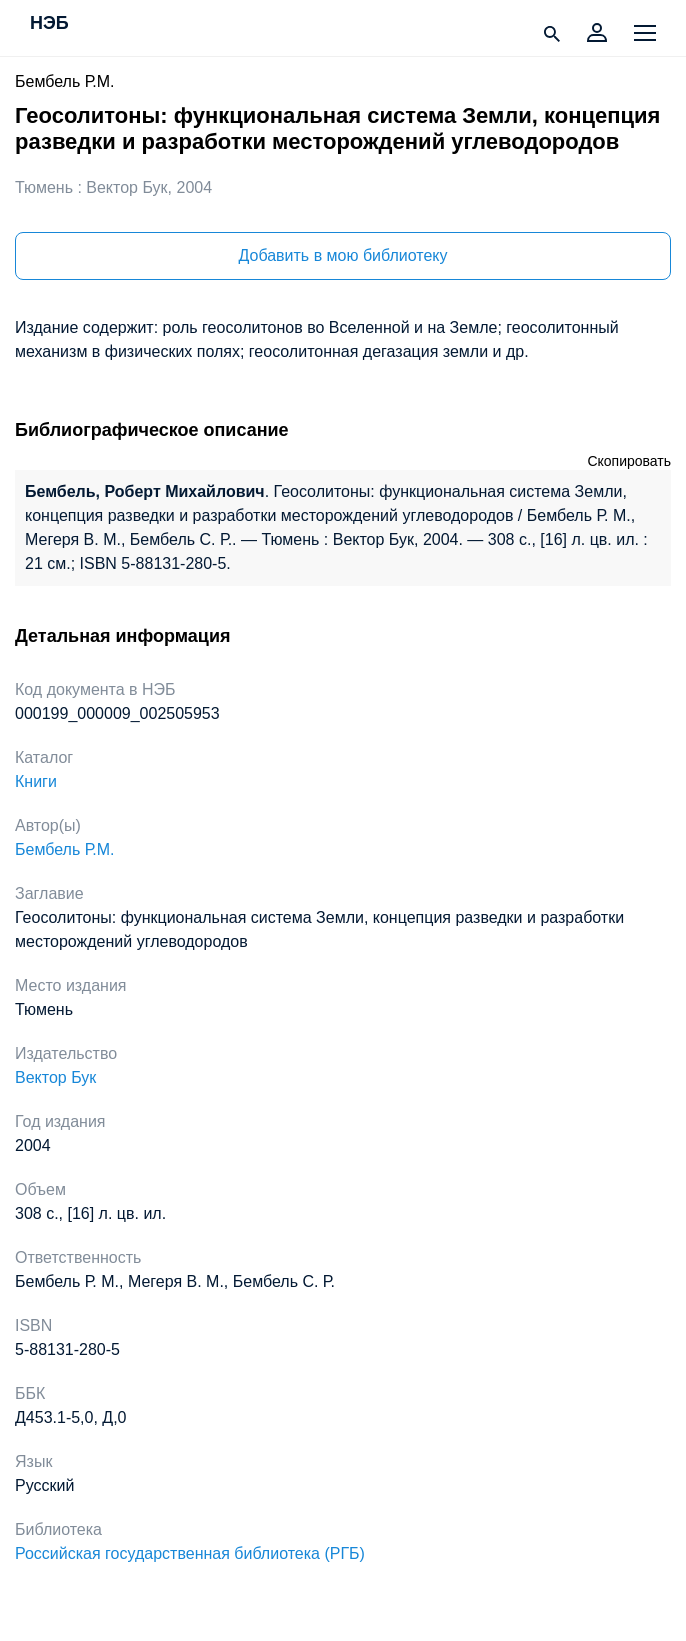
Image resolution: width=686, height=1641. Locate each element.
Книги (36, 781)
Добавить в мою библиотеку (342, 255)
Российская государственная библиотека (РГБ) (190, 1553)
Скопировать (629, 461)
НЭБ (49, 24)
